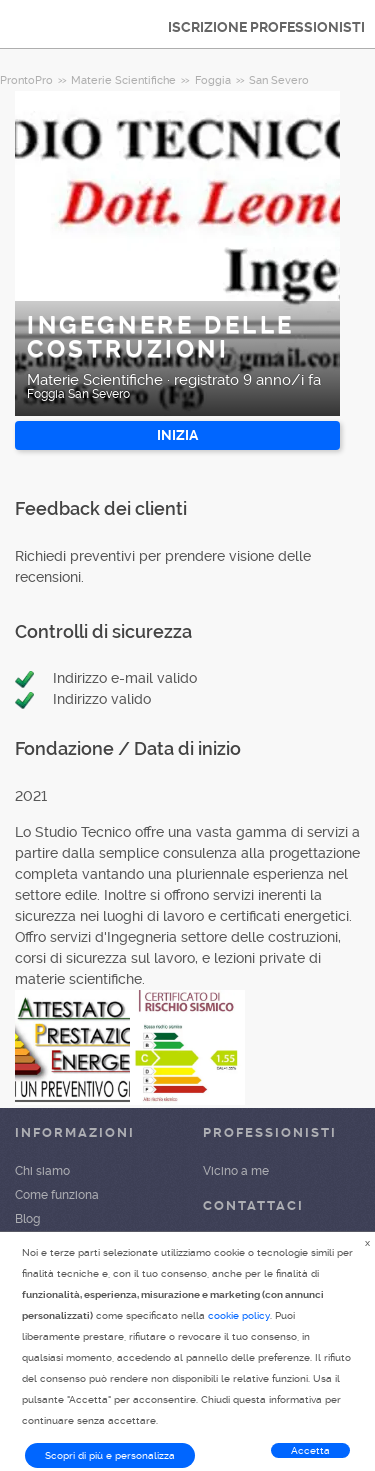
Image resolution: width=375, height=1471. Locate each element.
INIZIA (177, 435)
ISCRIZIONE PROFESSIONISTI (266, 27)
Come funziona (57, 1195)
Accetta (310, 1450)
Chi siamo (42, 1171)
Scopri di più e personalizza (110, 1455)
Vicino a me (236, 1171)
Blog (27, 1219)
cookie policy (239, 1315)
